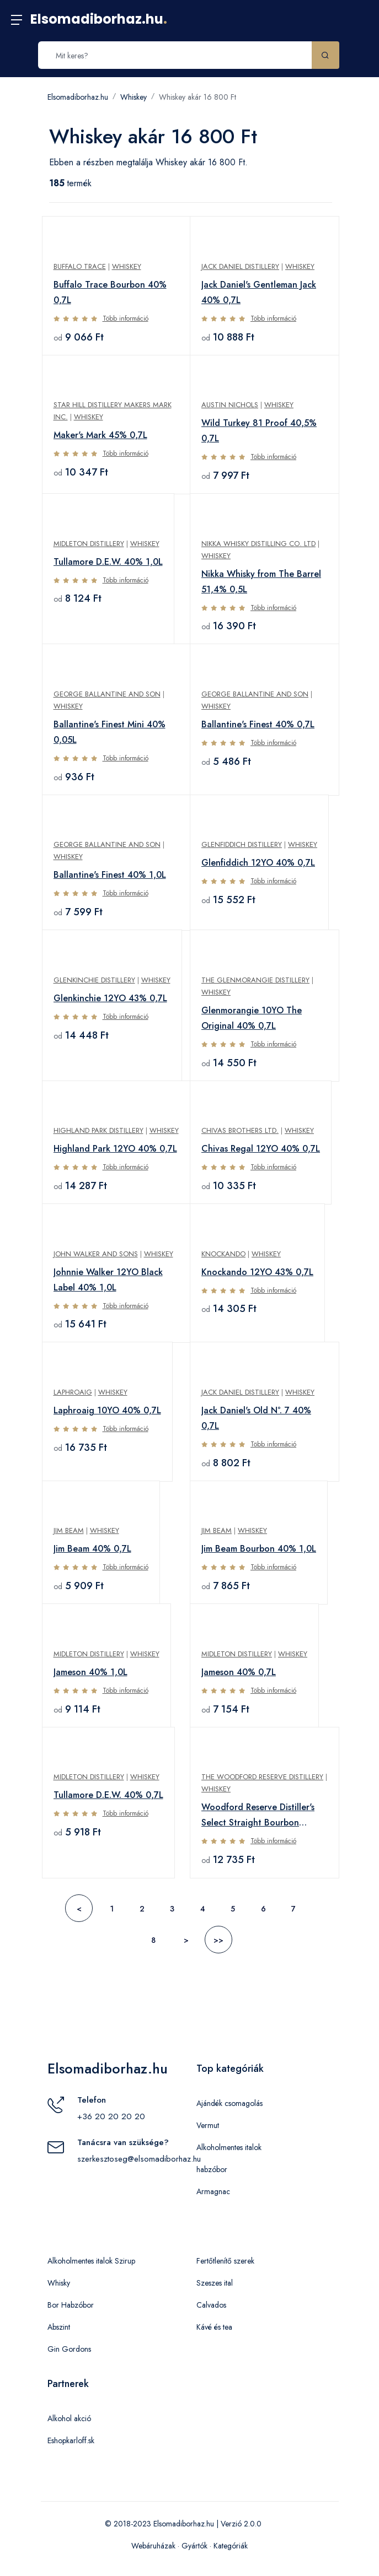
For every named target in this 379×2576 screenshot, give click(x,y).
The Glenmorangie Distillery (255, 980)
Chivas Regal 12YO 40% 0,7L (260, 1148)
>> (218, 1940)
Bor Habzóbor (70, 2304)
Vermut (207, 2125)
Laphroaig (73, 1392)
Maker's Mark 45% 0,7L (100, 435)
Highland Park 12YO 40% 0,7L (115, 1148)
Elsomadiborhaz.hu (98, 19)
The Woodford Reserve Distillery (262, 1777)
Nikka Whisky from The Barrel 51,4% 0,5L (261, 582)
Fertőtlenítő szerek (225, 2260)
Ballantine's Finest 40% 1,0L (110, 874)
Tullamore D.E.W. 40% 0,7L (108, 1795)
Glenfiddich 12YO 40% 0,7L (258, 862)
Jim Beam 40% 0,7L (92, 1548)
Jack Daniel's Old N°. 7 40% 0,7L (256, 1418)
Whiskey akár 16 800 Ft (197, 96)
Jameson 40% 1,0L (90, 1672)
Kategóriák (230, 2545)
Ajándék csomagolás (229, 2103)
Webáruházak (153, 2545)
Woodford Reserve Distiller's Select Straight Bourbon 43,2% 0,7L (257, 1815)
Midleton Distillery (89, 543)
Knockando (223, 1254)
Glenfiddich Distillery (241, 844)
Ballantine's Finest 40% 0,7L (257, 724)
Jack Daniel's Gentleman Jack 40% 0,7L (258, 292)
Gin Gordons (69, 2348)
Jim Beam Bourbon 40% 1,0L (258, 1548)
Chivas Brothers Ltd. (240, 1130)
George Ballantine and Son (107, 694)
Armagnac (213, 2191)
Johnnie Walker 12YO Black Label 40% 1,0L (108, 1280)
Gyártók (194, 2545)
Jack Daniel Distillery (240, 266)
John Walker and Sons (96, 1254)
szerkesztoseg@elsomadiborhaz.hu (139, 2159)
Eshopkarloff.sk (70, 2440)
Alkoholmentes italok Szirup (91, 2260)
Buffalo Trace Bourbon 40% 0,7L (110, 292)
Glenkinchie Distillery (94, 980)
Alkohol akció (69, 2418)
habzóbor (211, 2169)
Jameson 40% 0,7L (238, 1672)
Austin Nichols (229, 404)
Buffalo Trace (80, 266)
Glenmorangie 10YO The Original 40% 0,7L (251, 1018)
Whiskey (133, 96)
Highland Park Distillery (98, 1130)
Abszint (58, 2326)
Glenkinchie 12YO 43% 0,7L (110, 998)
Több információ (125, 318)
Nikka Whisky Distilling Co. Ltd (258, 543)
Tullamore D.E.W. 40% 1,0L (108, 561)
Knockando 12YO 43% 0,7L (257, 1272)
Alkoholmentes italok (228, 2147)
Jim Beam (69, 1530)
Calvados (211, 2304)
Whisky (58, 2282)
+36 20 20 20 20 (111, 2116)
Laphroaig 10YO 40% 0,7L (107, 1410)
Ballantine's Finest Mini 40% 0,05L (110, 732)
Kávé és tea (214, 2326)
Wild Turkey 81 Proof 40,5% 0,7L (259, 431)
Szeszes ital (214, 2282)
